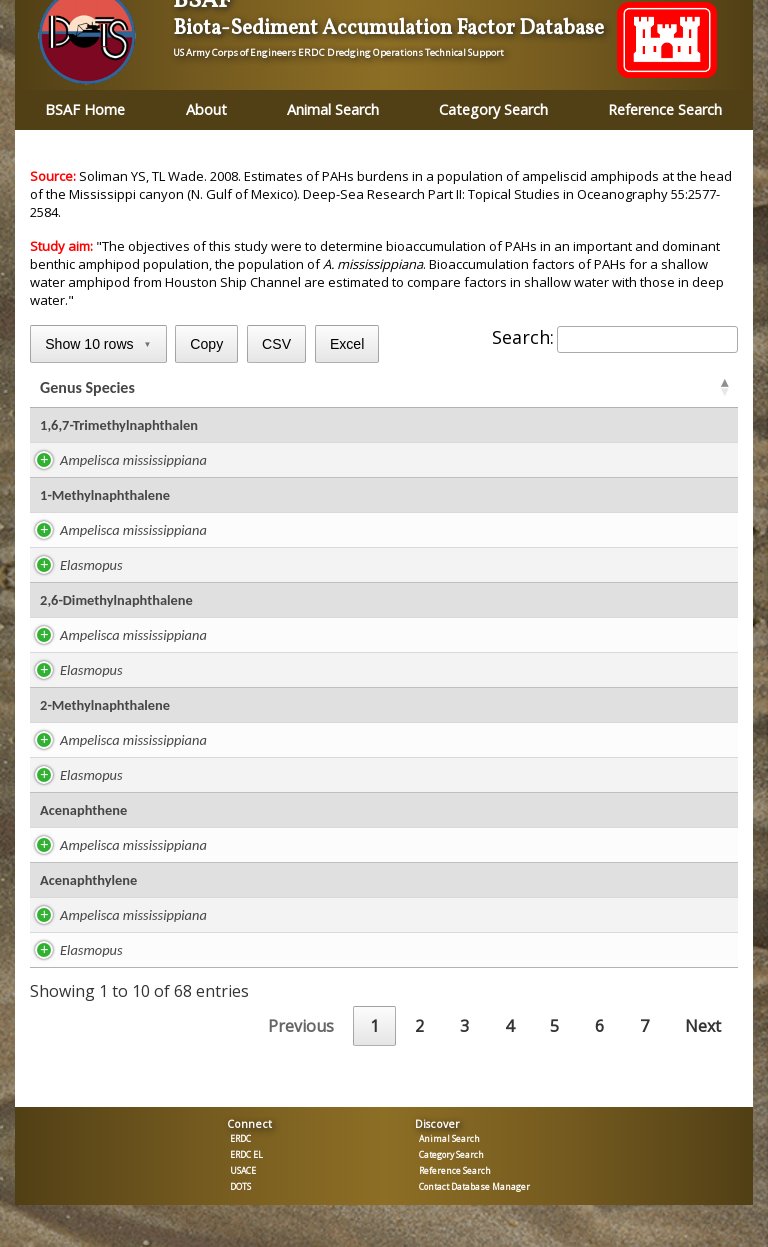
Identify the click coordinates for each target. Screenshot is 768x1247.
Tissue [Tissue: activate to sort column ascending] (677, 389)
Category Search (493, 109)
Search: (615, 337)
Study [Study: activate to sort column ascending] (250, 389)
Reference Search (665, 109)
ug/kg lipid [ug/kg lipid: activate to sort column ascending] (426, 389)
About (206, 109)
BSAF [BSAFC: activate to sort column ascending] (599, 389)
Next (703, 1030)
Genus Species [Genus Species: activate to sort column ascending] (87, 389)
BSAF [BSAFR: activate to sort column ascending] (521, 389)
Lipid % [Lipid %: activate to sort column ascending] (329, 389)
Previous (301, 1030)
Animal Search (333, 109)
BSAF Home (85, 109)
